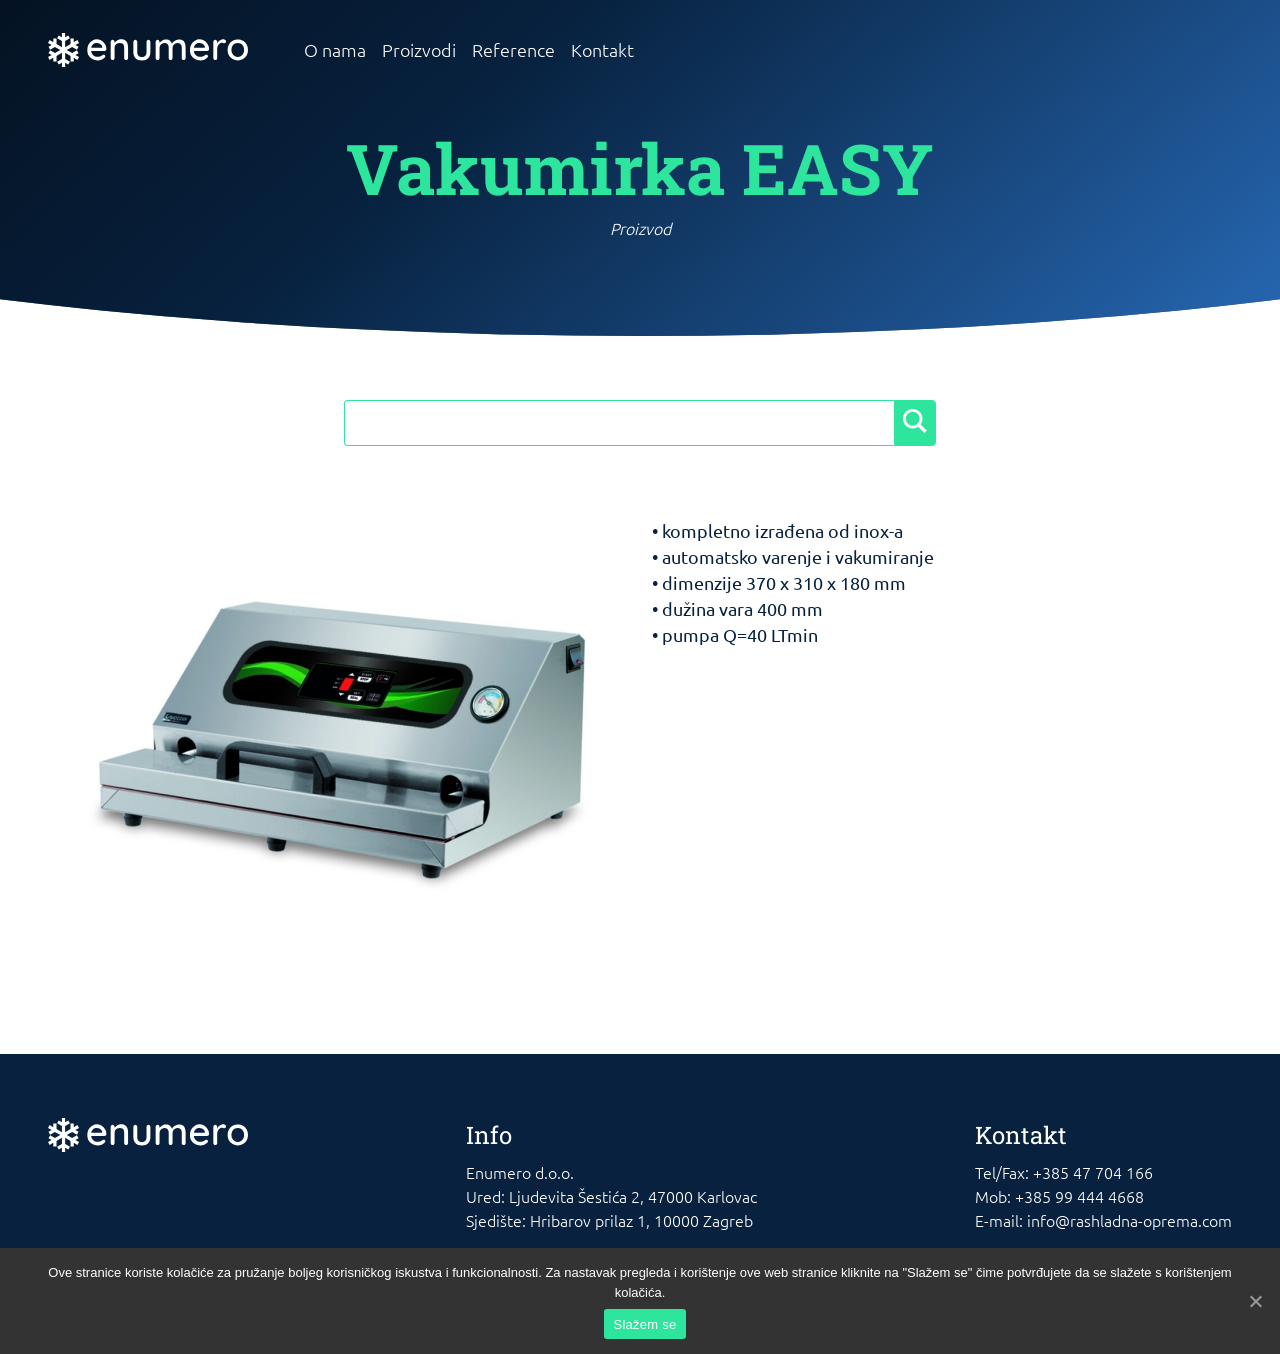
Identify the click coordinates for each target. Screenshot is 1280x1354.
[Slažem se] (1255, 1301)
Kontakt (602, 49)
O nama (335, 49)
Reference (513, 49)
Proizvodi (419, 49)
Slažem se (645, 1324)
